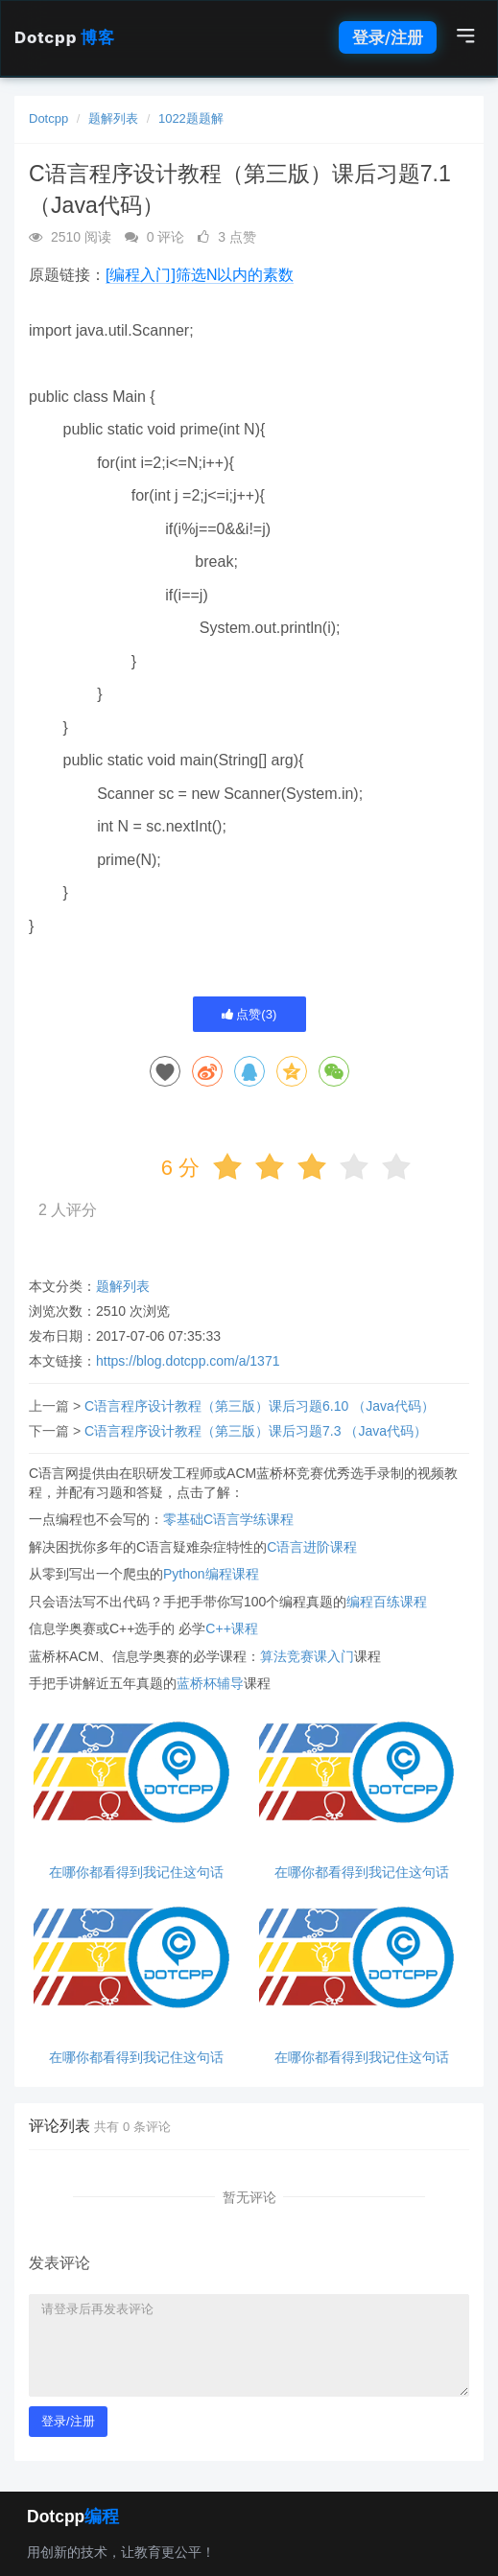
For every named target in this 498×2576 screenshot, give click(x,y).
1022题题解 (191, 118)
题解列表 (113, 118)
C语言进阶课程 (312, 1547)
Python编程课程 (211, 1573)
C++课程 (231, 1628)
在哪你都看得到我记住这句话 (136, 1872)
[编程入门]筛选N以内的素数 (200, 275)
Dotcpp (64, 37)
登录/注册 (387, 37)
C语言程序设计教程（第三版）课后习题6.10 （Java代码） (259, 1406)
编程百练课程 (386, 1601)
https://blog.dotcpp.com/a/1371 (187, 1361)
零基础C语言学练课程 (228, 1519)
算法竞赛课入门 (307, 1656)
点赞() (249, 1014)
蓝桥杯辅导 (210, 1683)
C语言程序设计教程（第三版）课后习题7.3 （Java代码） (255, 1431)
